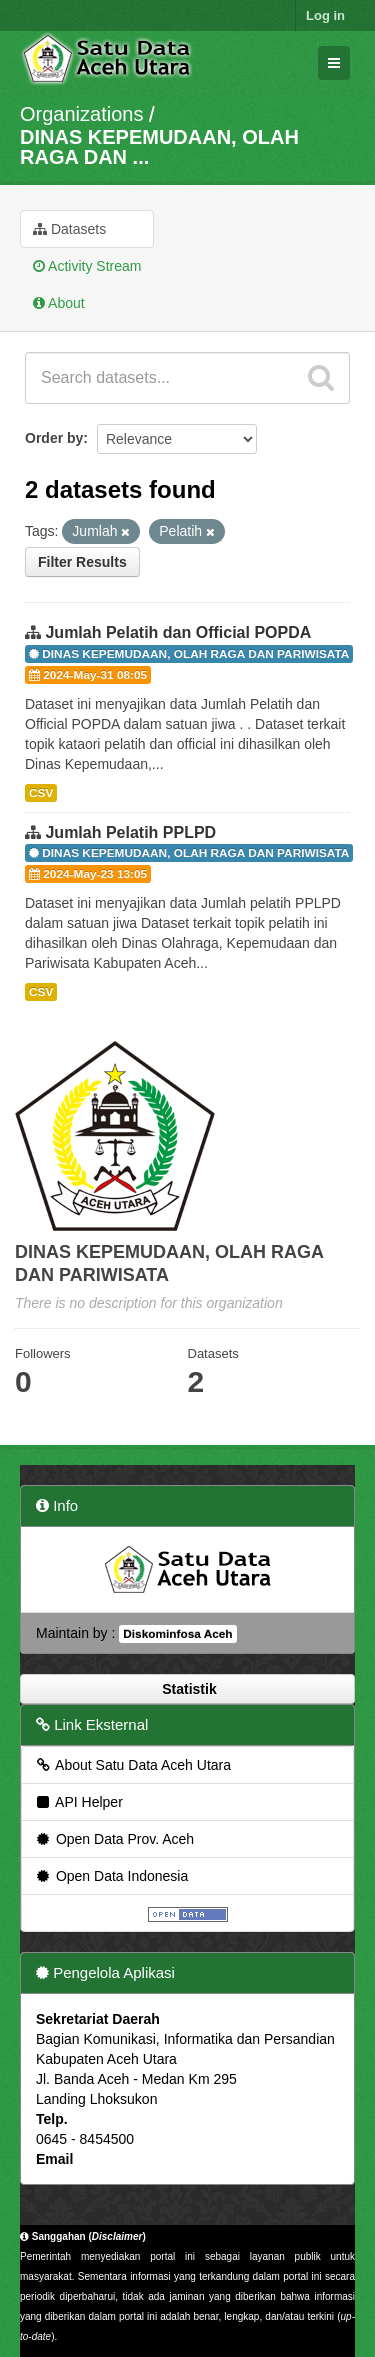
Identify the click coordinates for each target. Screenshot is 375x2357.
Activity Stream (87, 266)
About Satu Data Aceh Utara (132, 1765)
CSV (41, 793)
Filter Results (82, 562)
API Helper (78, 1802)
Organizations (81, 114)
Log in (325, 15)
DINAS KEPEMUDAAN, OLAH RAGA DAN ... (159, 147)
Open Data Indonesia (111, 1876)
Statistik (187, 1689)
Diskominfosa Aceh (177, 1634)
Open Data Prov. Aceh (114, 1839)
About (59, 303)
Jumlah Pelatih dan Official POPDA (178, 632)
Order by (54, 438)
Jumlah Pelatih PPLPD (130, 832)
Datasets (69, 229)
